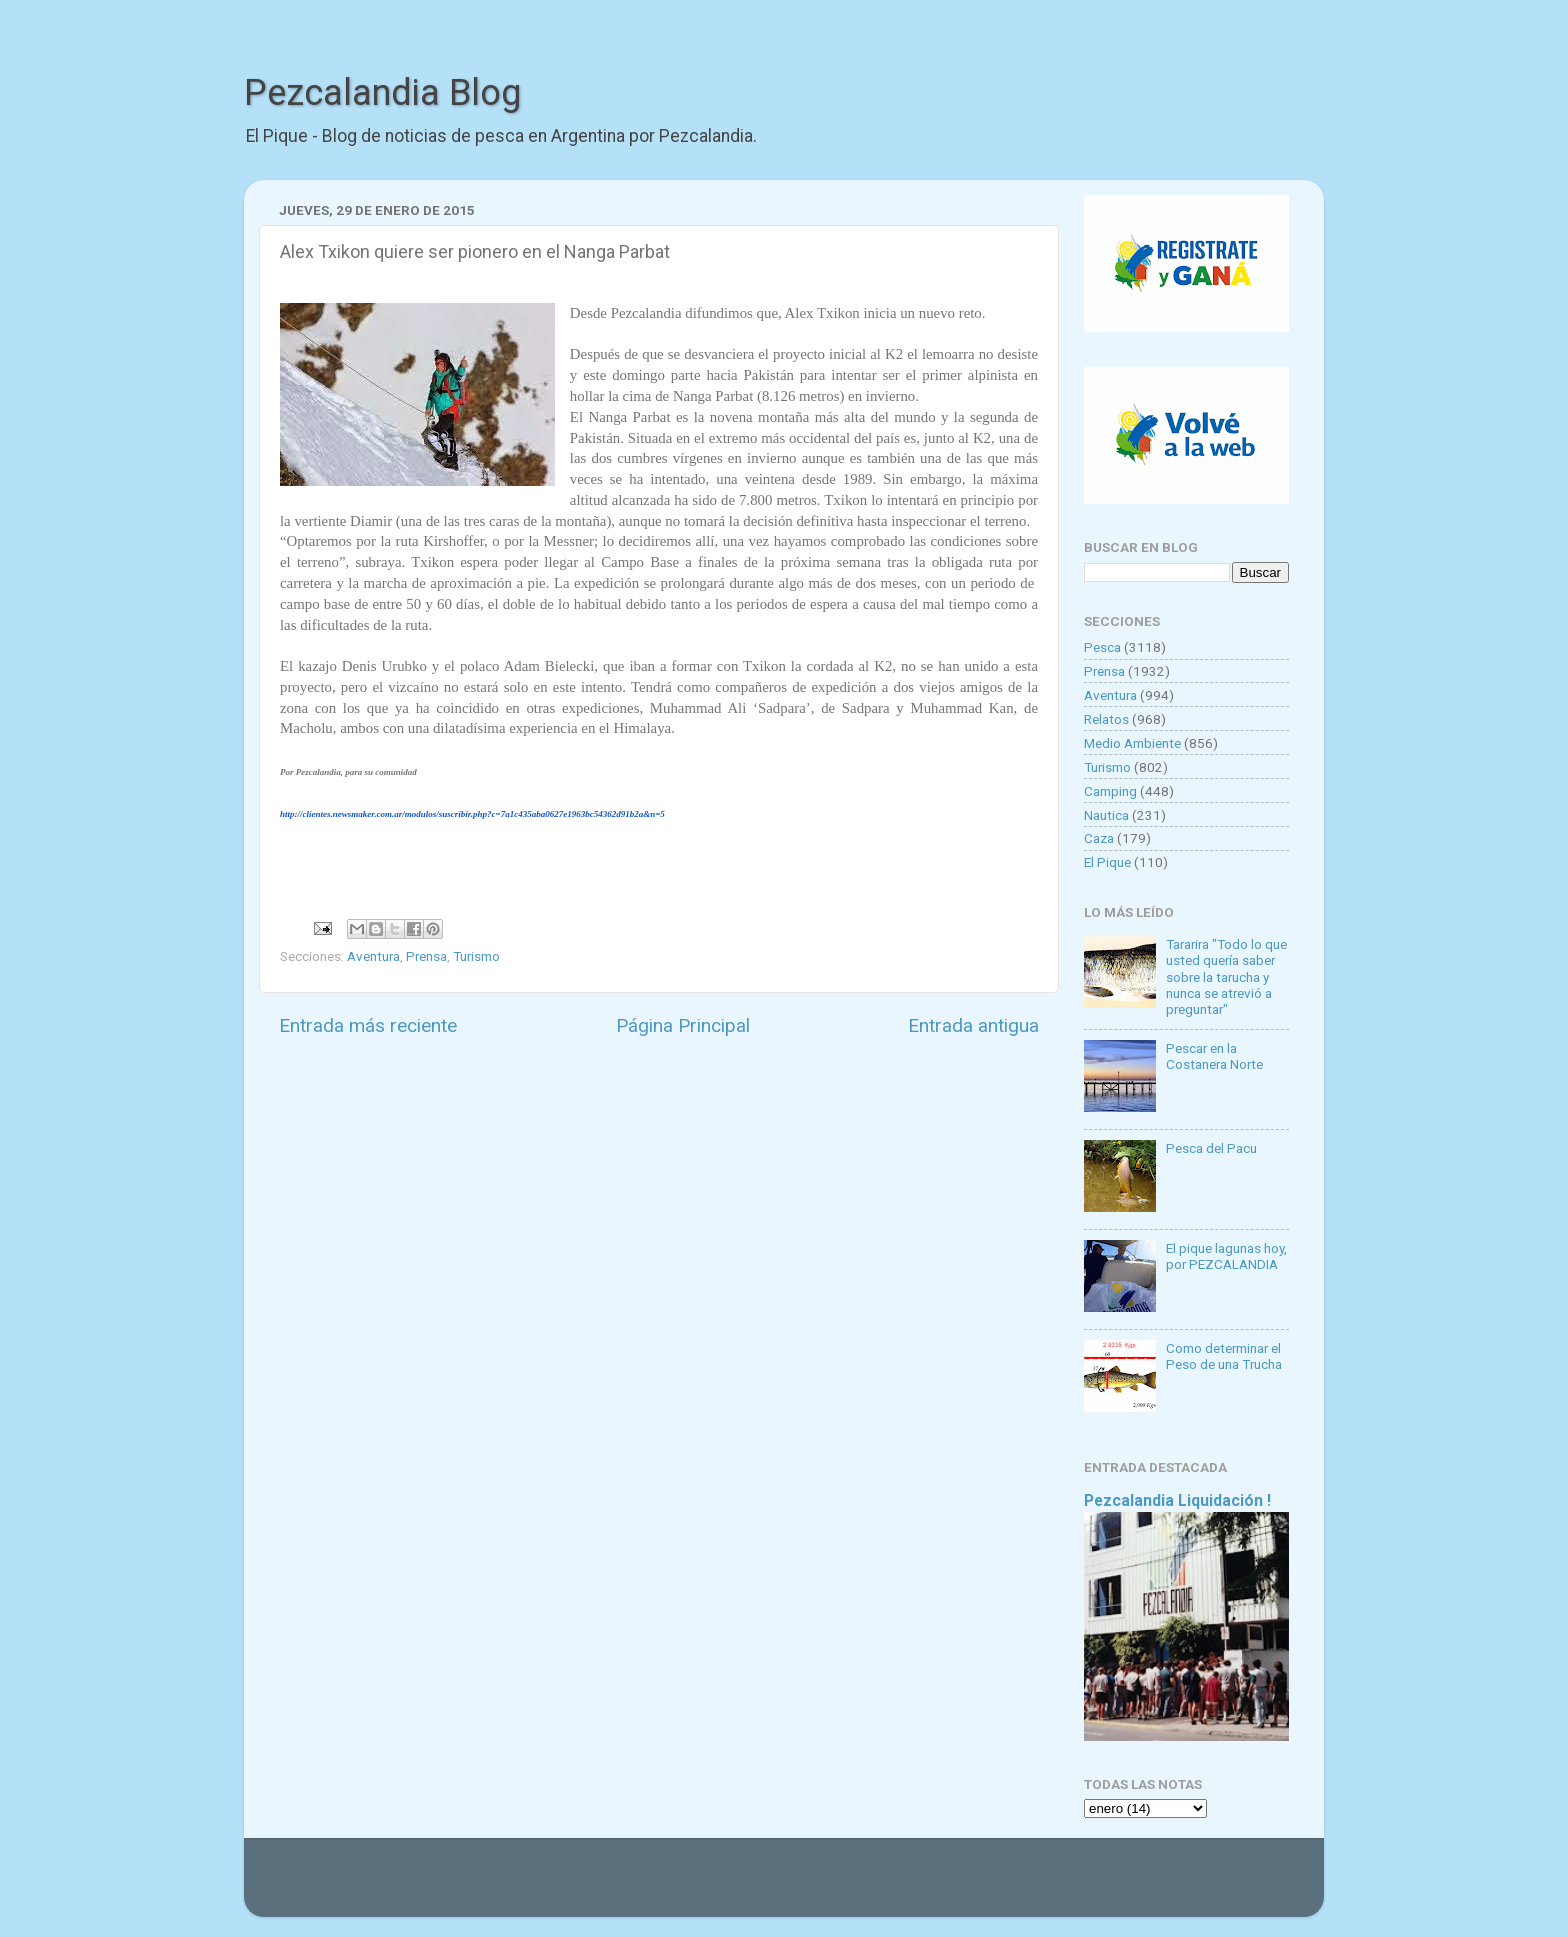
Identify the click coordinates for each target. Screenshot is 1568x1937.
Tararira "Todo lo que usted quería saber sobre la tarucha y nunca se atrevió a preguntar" (1226, 976)
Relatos (1106, 719)
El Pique (1107, 862)
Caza (1099, 838)
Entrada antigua (973, 1025)
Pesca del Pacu (1211, 1148)
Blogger (989, 1887)
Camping (1110, 791)
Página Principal (683, 1025)
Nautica (1106, 815)
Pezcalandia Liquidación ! (1177, 1500)
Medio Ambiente (1132, 743)
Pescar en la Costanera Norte (1214, 1056)
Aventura (373, 956)
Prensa (426, 956)
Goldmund (819, 1887)
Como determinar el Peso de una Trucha (1224, 1356)
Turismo (476, 956)
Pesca (1102, 647)
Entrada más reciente (368, 1025)
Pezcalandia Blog (382, 93)
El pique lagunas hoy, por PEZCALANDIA (1226, 1256)
